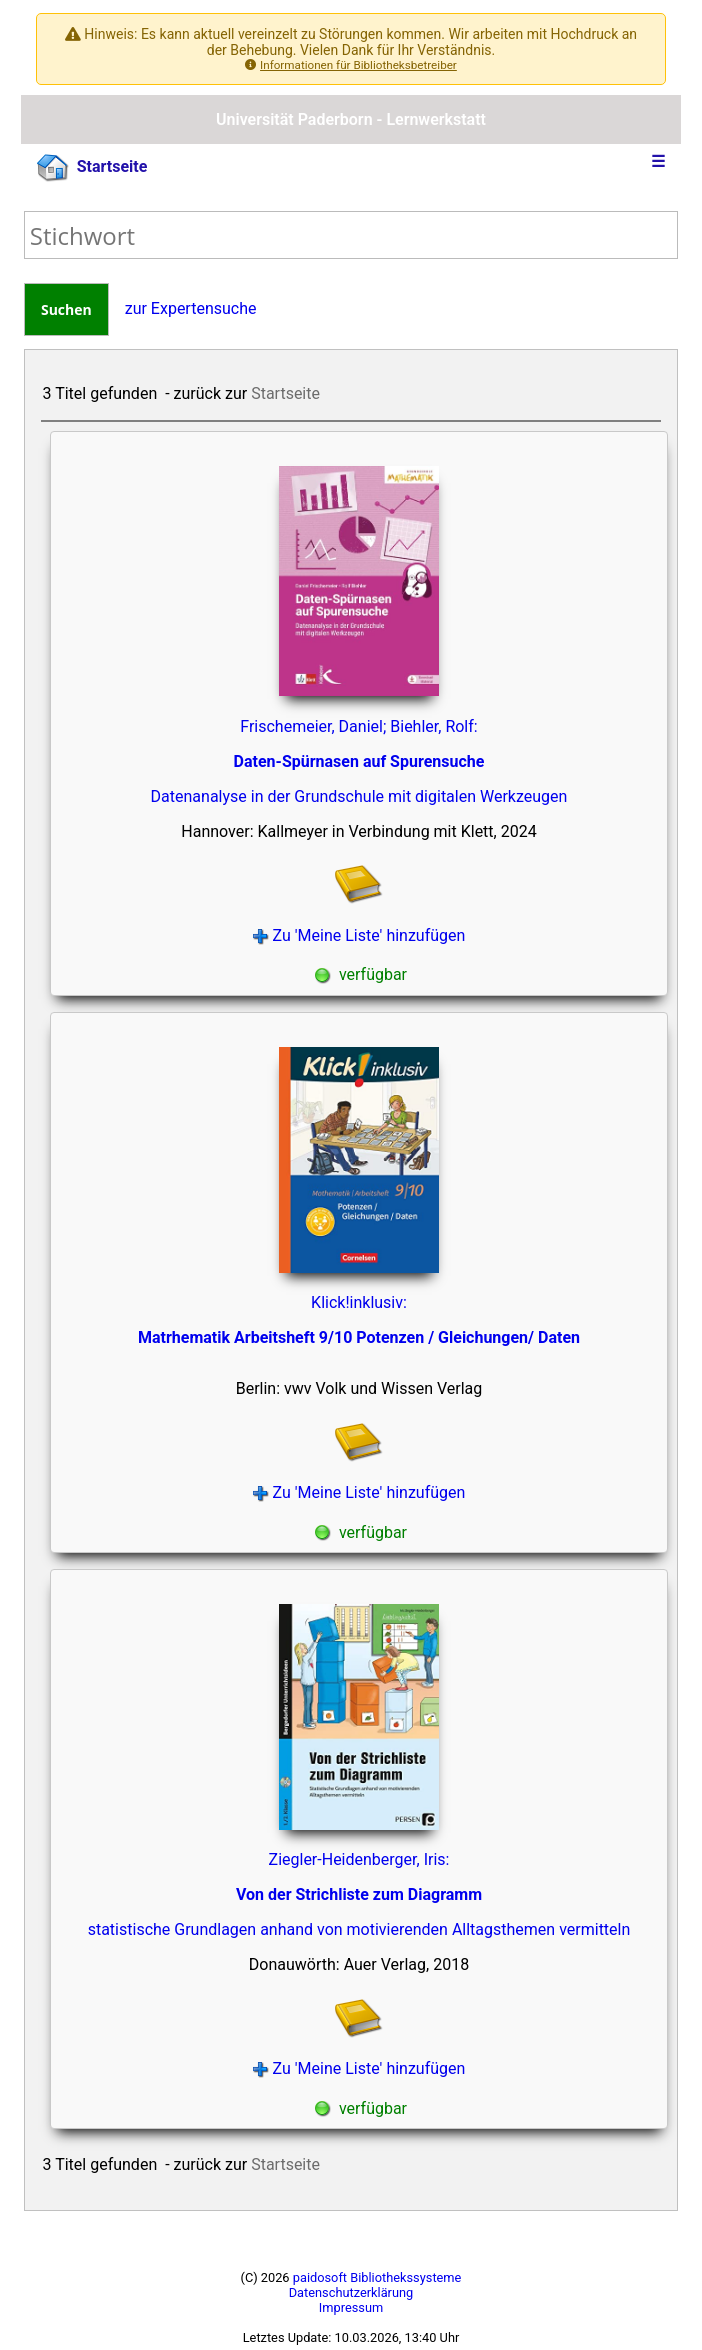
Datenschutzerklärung (351, 2292)
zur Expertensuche (191, 308)
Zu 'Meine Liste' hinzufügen (359, 935)
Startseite (92, 168)
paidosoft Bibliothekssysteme (377, 2277)
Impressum (351, 2307)
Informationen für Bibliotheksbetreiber (358, 65)
